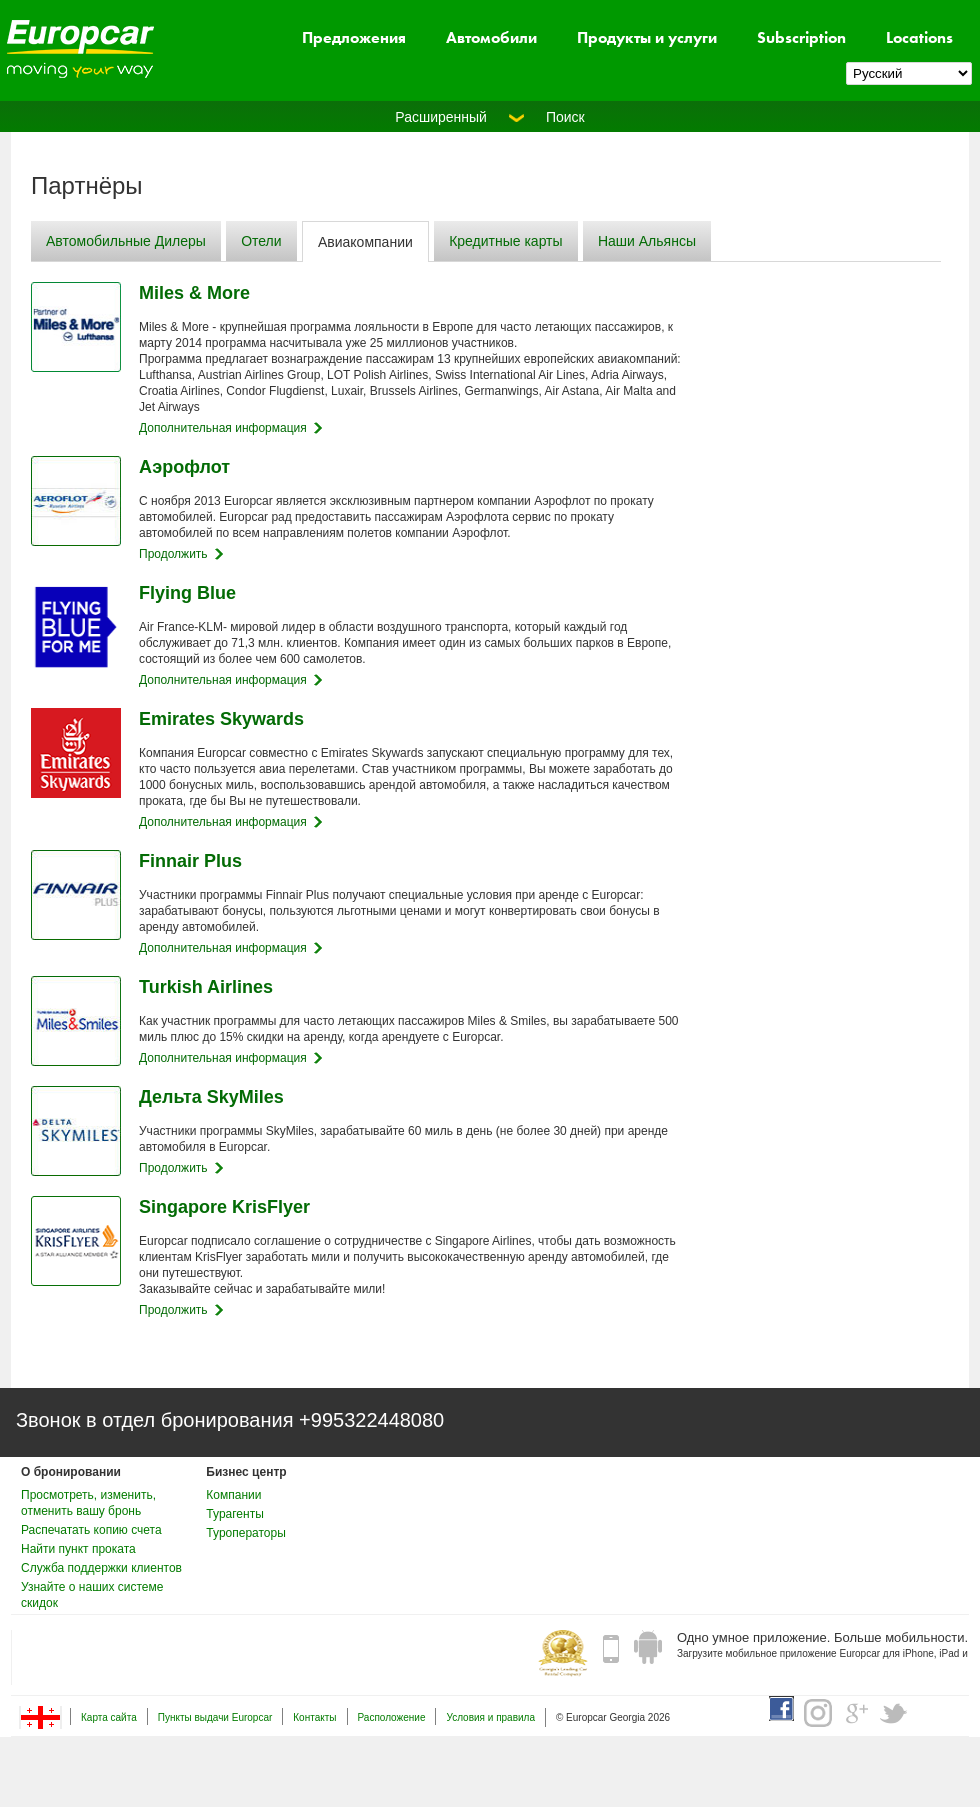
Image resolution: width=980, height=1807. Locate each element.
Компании (233, 1495)
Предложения (354, 37)
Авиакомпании (365, 242)
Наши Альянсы (647, 241)
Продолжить (173, 554)
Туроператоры (245, 1533)
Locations (919, 37)
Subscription (801, 37)
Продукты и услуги (647, 37)
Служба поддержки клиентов (101, 1568)
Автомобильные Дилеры (126, 241)
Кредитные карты (505, 241)
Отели (261, 241)
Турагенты (234, 1514)
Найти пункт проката (78, 1549)
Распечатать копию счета (91, 1530)
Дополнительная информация (223, 428)
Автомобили (491, 37)
